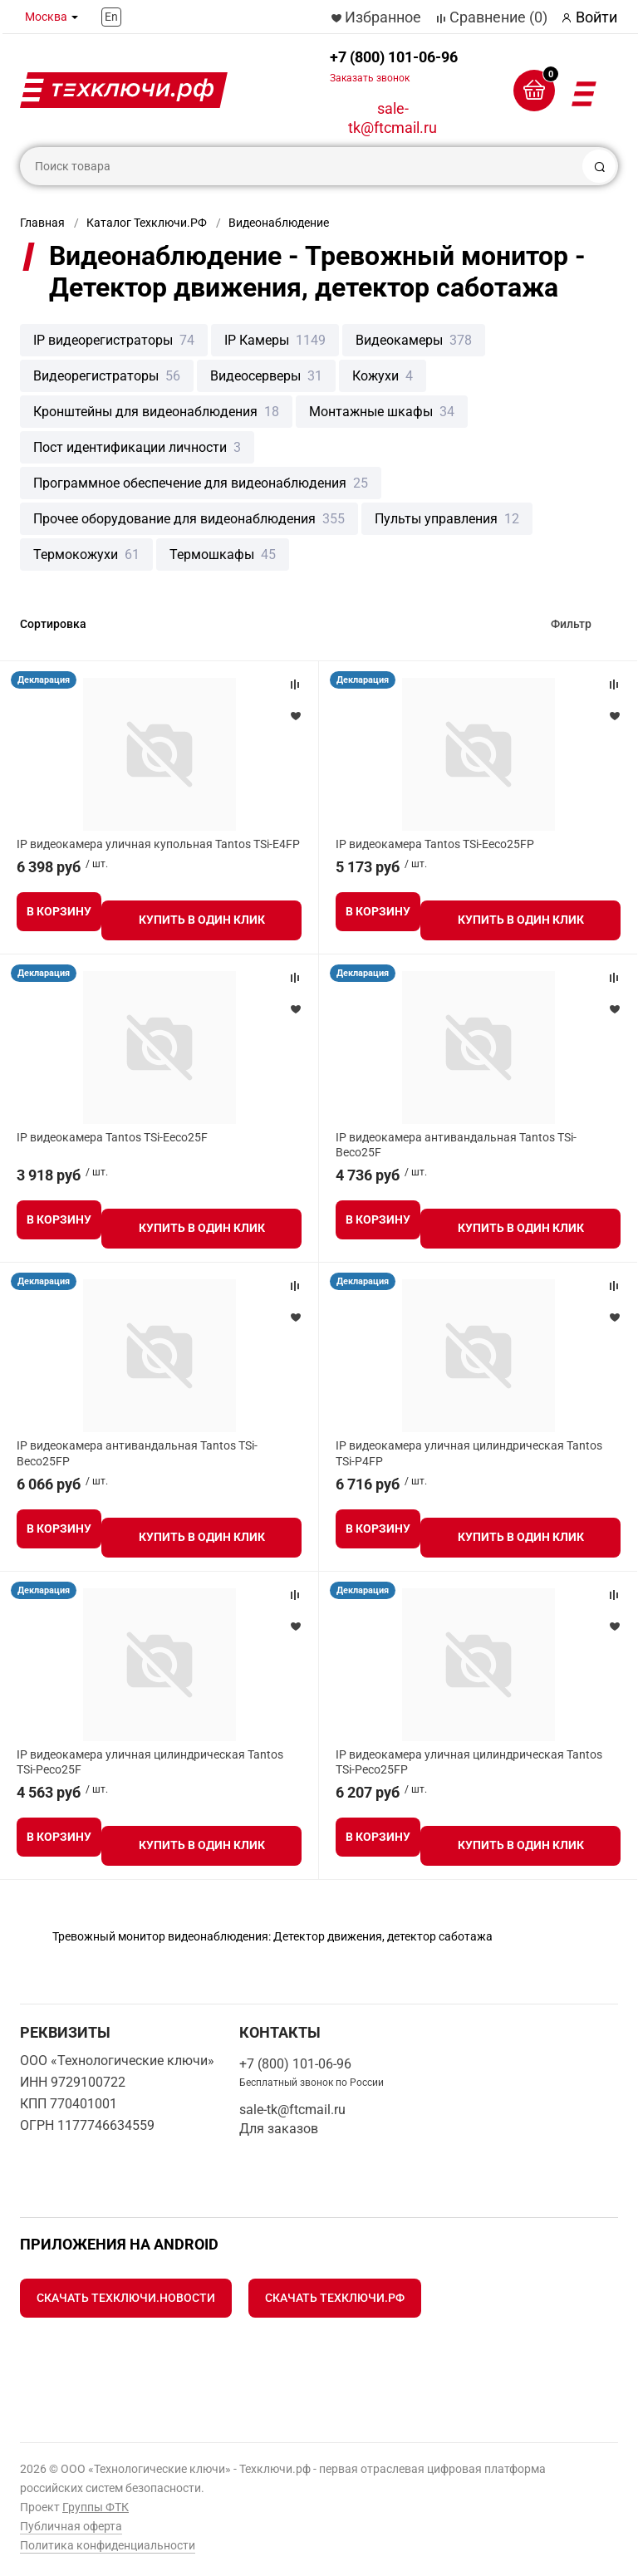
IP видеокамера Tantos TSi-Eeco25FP (435, 844)
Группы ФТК (95, 2507)
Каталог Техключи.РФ (146, 222)
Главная (42, 222)
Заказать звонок (370, 78)
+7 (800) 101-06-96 (394, 66)
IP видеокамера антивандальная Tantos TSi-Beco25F (456, 1145)
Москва (46, 16)
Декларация (43, 680)
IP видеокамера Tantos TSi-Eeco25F (112, 1137)
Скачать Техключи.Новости (126, 2297)
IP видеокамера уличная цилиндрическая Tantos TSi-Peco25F (150, 1762)
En (111, 16)
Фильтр (571, 624)
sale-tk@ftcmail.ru (392, 118)
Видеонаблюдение (278, 222)
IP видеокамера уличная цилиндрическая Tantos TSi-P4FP (469, 1453)
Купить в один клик (202, 919)
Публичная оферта (71, 2526)
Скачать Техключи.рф (335, 2297)
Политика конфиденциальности (107, 2545)
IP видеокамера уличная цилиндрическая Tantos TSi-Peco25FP (469, 1762)
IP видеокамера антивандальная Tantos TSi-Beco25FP (137, 1453)
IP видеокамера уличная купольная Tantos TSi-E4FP (158, 844)
